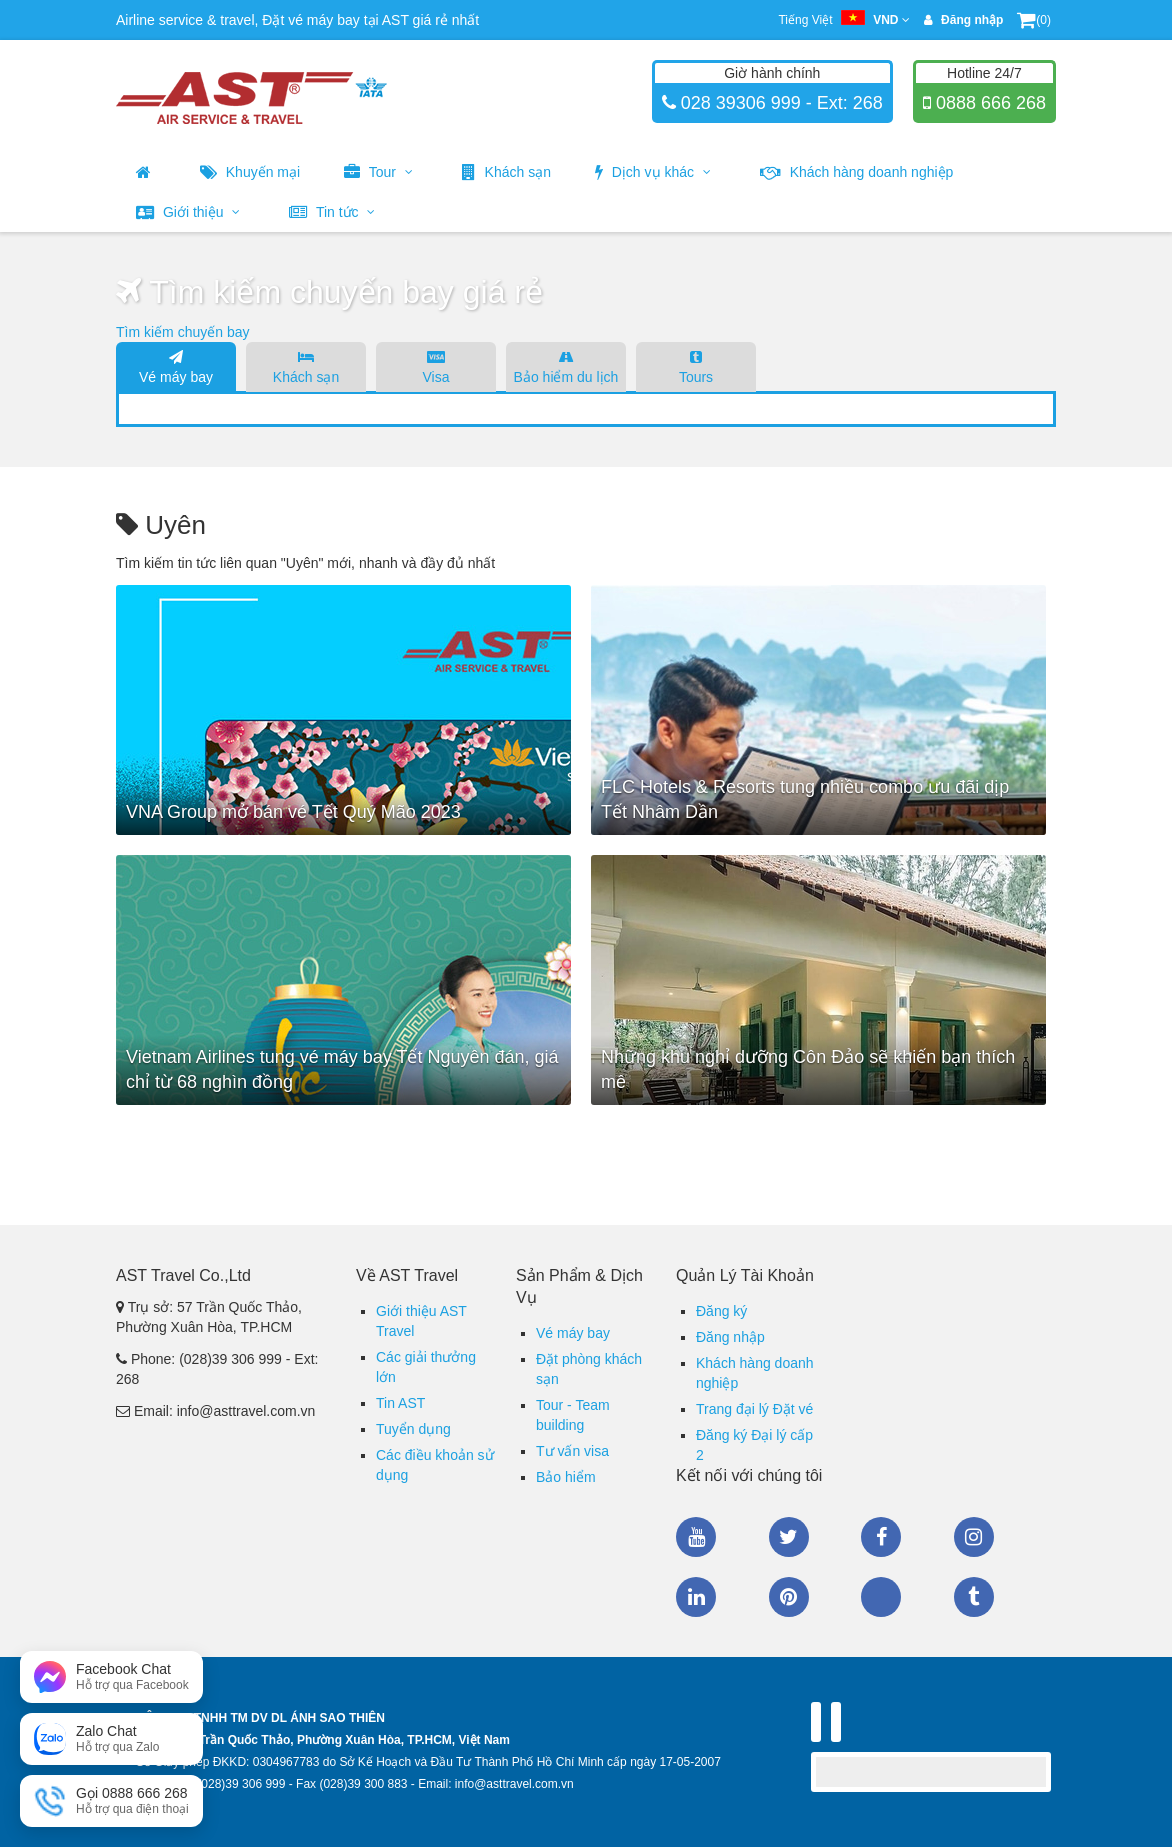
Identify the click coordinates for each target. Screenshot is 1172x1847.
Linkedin (696, 1597)
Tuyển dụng (413, 1429)
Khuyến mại (250, 172)
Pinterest (789, 1597)
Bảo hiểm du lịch (566, 366)
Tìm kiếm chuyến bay (182, 332)
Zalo (881, 1597)
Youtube (696, 1537)
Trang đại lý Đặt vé (754, 1409)
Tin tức (332, 212)
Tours (696, 366)
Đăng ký (721, 1311)
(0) (1034, 20)
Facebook (881, 1537)
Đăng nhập (730, 1337)
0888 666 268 (988, 103)
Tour (378, 172)
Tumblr (974, 1597)
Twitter (789, 1537)
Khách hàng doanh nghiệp (857, 172)
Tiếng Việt (843, 20)
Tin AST (400, 1403)
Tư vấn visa (572, 1451)
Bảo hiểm (566, 1477)
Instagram (974, 1537)
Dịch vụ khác (653, 172)
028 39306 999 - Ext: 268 (779, 103)
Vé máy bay (176, 366)
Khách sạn (506, 172)
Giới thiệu (188, 212)
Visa (436, 366)
